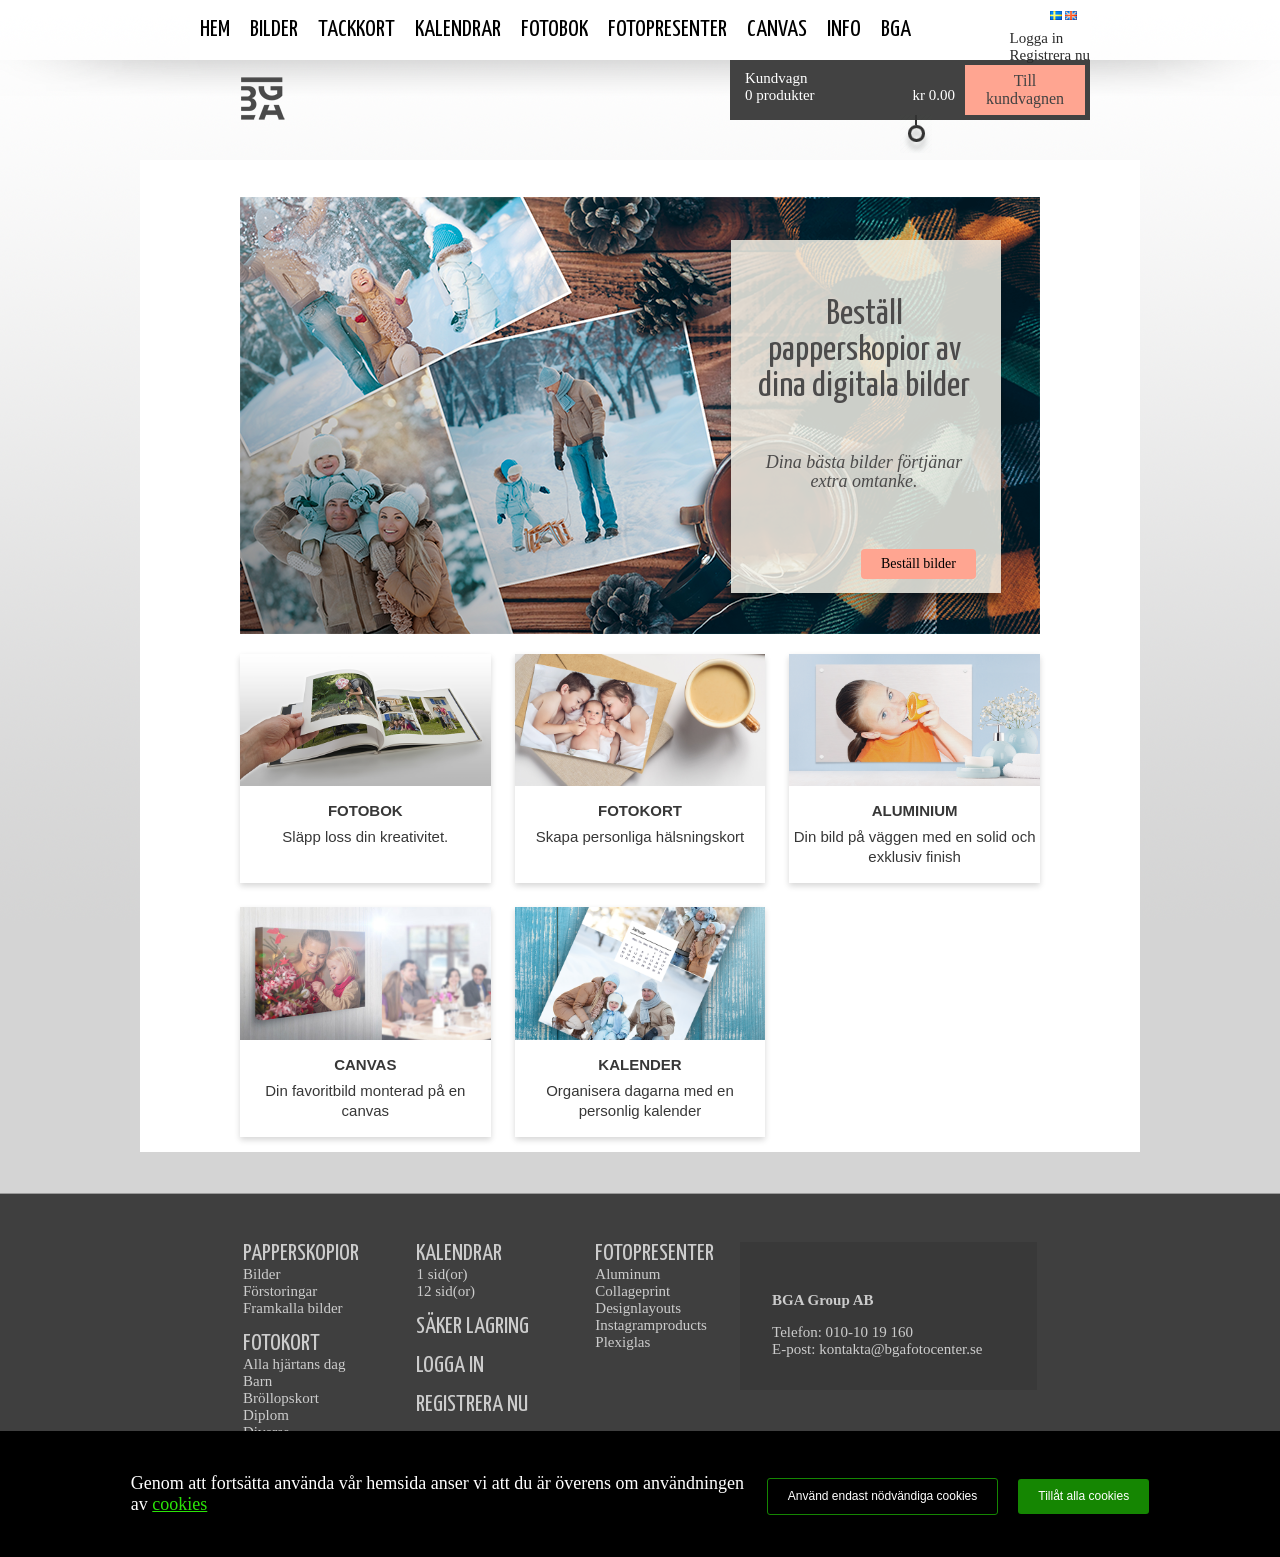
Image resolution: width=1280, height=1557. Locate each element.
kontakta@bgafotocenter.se (900, 1349)
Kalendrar (458, 29)
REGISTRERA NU (472, 1404)
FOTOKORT (281, 1343)
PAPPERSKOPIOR (301, 1253)
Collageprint (632, 1291)
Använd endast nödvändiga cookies (882, 1496)
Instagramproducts (651, 1325)
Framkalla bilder (293, 1308)
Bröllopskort (281, 1398)
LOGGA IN (450, 1365)
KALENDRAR (459, 1253)
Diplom (266, 1415)
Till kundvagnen (1025, 89)
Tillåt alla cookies (1083, 1496)
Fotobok (554, 29)
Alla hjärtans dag (294, 1364)
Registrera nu (1050, 55)
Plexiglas (622, 1342)
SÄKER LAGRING (472, 1326)
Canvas (777, 29)
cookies (179, 1504)
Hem (215, 29)
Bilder (274, 29)
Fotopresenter (667, 29)
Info (844, 29)
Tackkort (356, 29)
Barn (257, 1381)
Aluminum (627, 1274)
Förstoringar (280, 1291)
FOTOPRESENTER (654, 1253)
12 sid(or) (445, 1291)
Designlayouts (638, 1308)
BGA (896, 29)
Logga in (1037, 38)
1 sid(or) (441, 1274)
